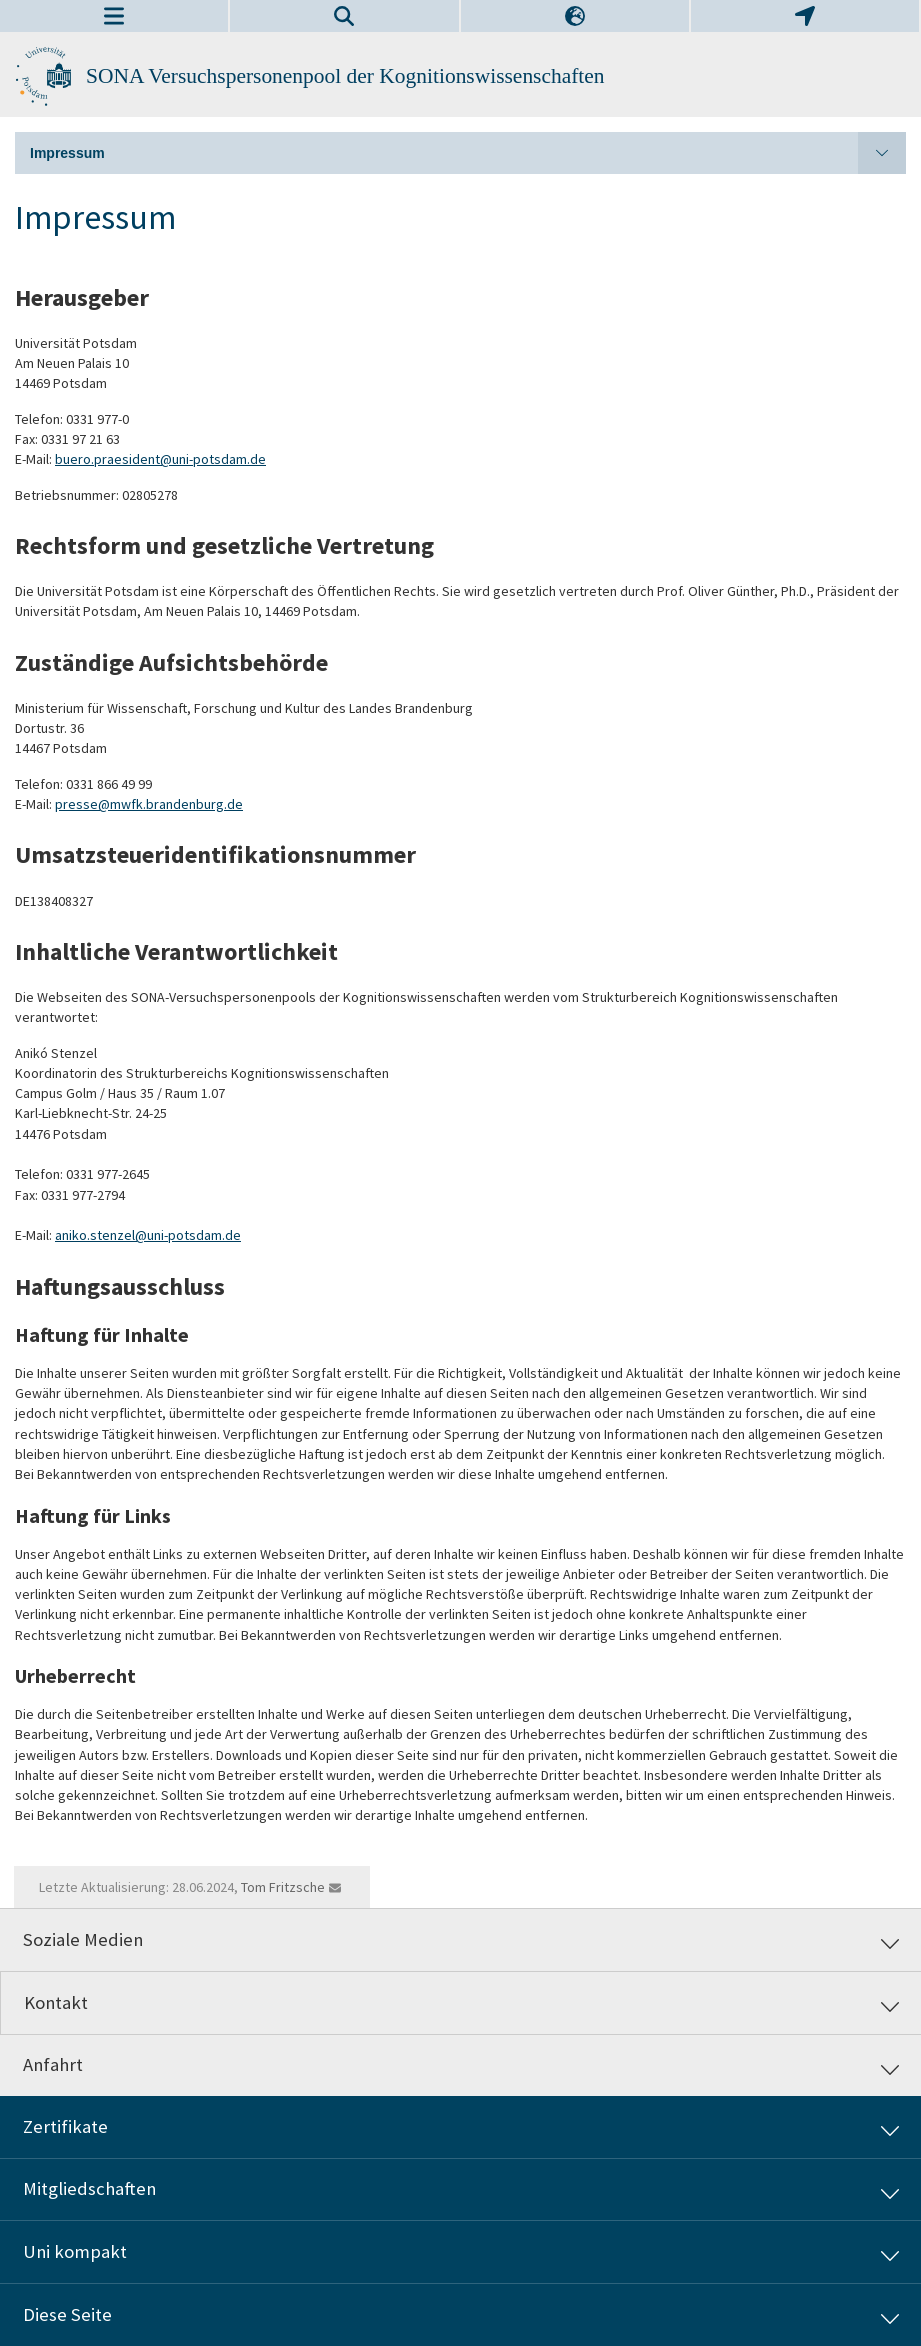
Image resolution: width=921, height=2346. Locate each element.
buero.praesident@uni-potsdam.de (160, 459)
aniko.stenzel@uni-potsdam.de (148, 1235)
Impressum (468, 153)
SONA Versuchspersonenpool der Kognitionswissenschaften (345, 76)
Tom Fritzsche (283, 1887)
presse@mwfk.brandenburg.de (149, 804)
